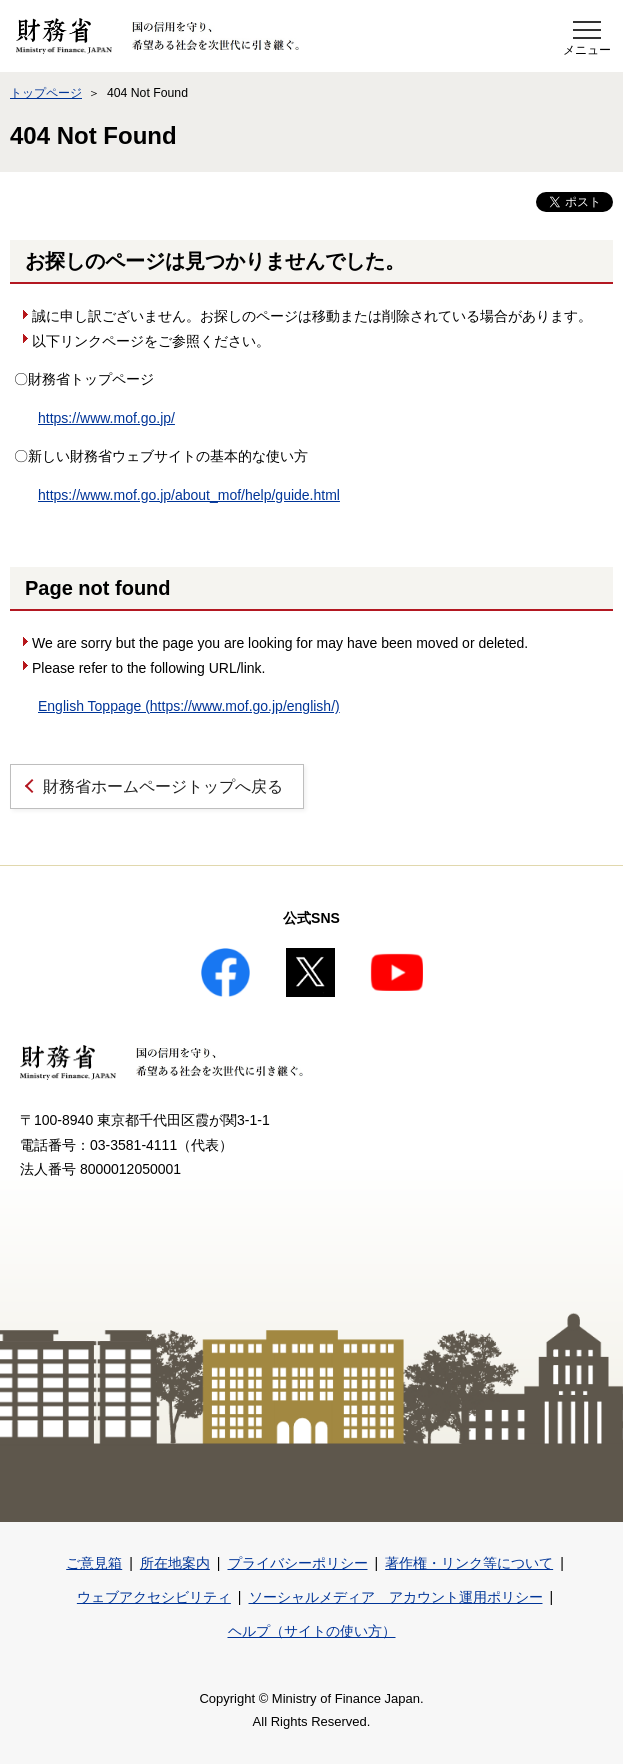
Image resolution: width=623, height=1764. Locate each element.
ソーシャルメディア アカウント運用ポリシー (396, 1597)
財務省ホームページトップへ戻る (163, 786)
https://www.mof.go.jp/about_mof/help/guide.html (189, 495)
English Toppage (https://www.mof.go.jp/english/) (189, 706)
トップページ (46, 93)
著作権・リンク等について (469, 1563)
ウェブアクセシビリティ (154, 1597)
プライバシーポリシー (298, 1563)
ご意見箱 (94, 1563)
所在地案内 (175, 1563)
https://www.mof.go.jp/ (106, 418)
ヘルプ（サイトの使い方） (312, 1631)
